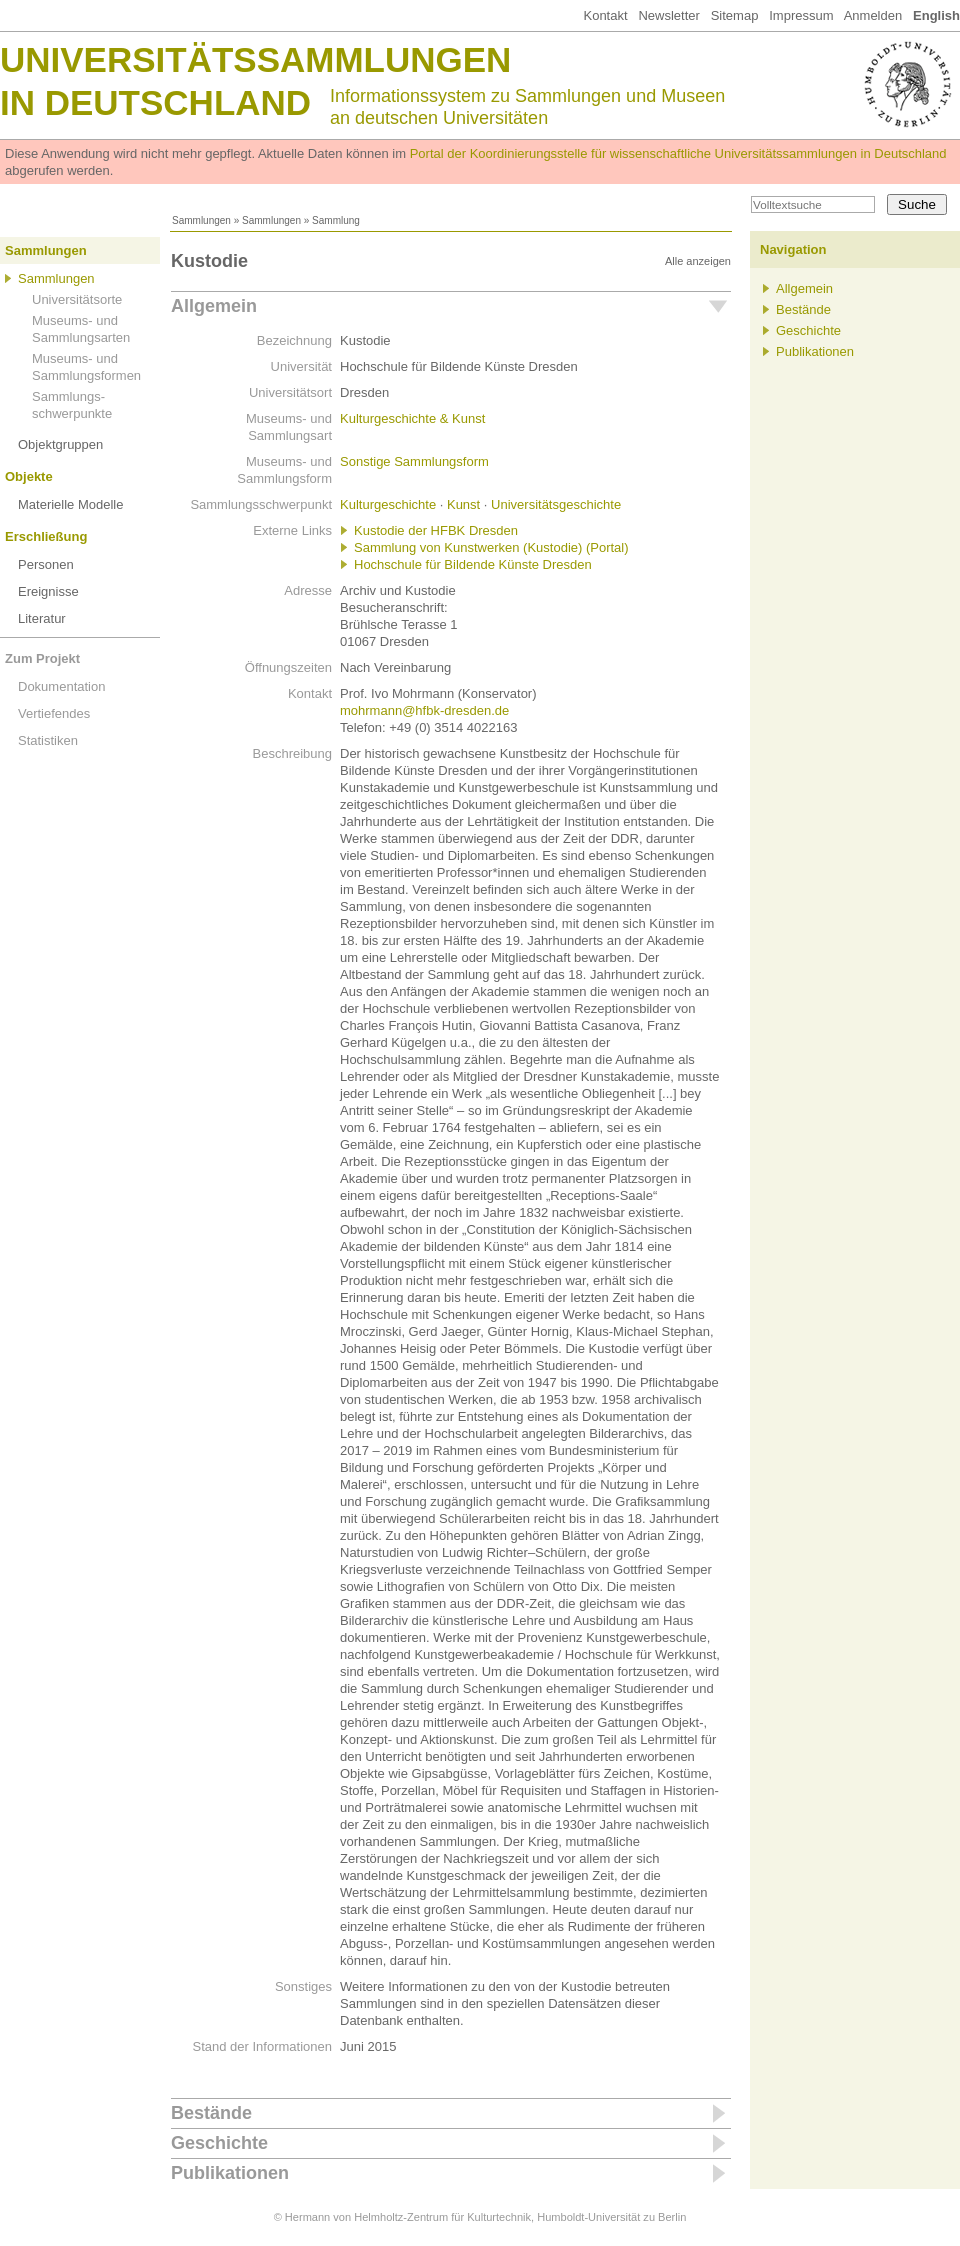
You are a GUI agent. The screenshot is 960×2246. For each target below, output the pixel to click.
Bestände (211, 2113)
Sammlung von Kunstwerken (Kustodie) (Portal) (491, 547)
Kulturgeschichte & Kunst (412, 418)
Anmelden (873, 15)
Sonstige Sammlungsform (414, 461)
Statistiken (48, 740)
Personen (46, 564)
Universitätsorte (77, 299)
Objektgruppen (60, 444)
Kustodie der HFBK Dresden (436, 530)
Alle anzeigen (698, 261)
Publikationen (230, 2173)
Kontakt (605, 15)
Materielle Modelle (71, 504)
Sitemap (735, 15)
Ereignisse (48, 591)
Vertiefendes (54, 713)
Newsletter (668, 15)
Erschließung (46, 536)
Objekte (29, 476)
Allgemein (214, 306)
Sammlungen (201, 220)
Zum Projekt (42, 658)
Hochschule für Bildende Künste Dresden (473, 564)
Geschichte (219, 2143)
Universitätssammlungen (255, 59)
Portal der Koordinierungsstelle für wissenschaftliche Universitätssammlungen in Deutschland (678, 153)
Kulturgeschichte (388, 504)
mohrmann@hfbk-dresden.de (424, 710)
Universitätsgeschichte (556, 504)
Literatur (42, 618)
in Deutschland (155, 102)
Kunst (463, 504)
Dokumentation (61, 686)
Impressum (801, 15)
